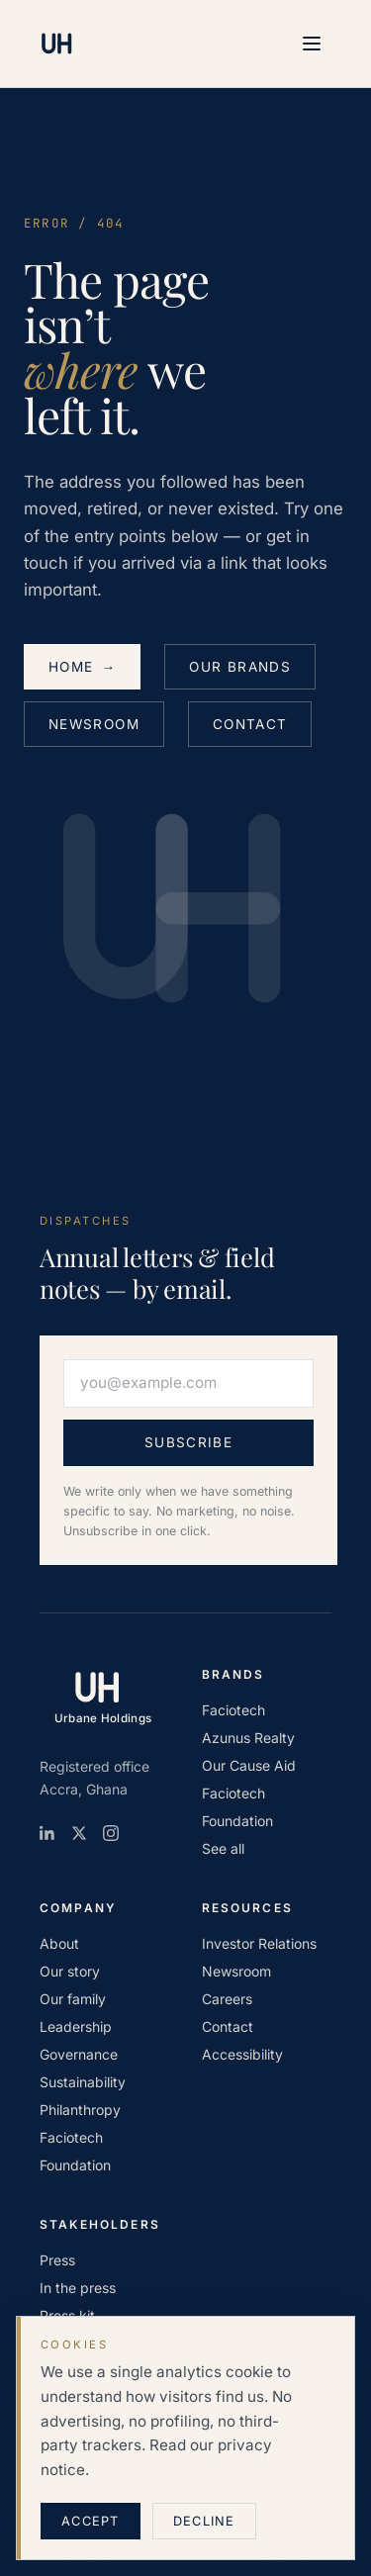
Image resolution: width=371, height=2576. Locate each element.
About (59, 1943)
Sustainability (83, 2081)
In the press (78, 2287)
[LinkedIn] (47, 1833)
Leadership (76, 2026)
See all (223, 1848)
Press (57, 2260)
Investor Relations (259, 1943)
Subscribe (188, 1442)
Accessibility (242, 2054)
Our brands (240, 667)
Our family (73, 1998)
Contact (250, 724)
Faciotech (233, 1710)
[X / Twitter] (79, 1833)
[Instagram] (111, 1833)
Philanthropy (80, 2109)
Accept (90, 2521)
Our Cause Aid (249, 1765)
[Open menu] (311, 43)
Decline (204, 2521)
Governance (79, 2054)
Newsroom (93, 724)
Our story (70, 1971)
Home (82, 667)
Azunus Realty (248, 1737)
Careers (227, 1998)
